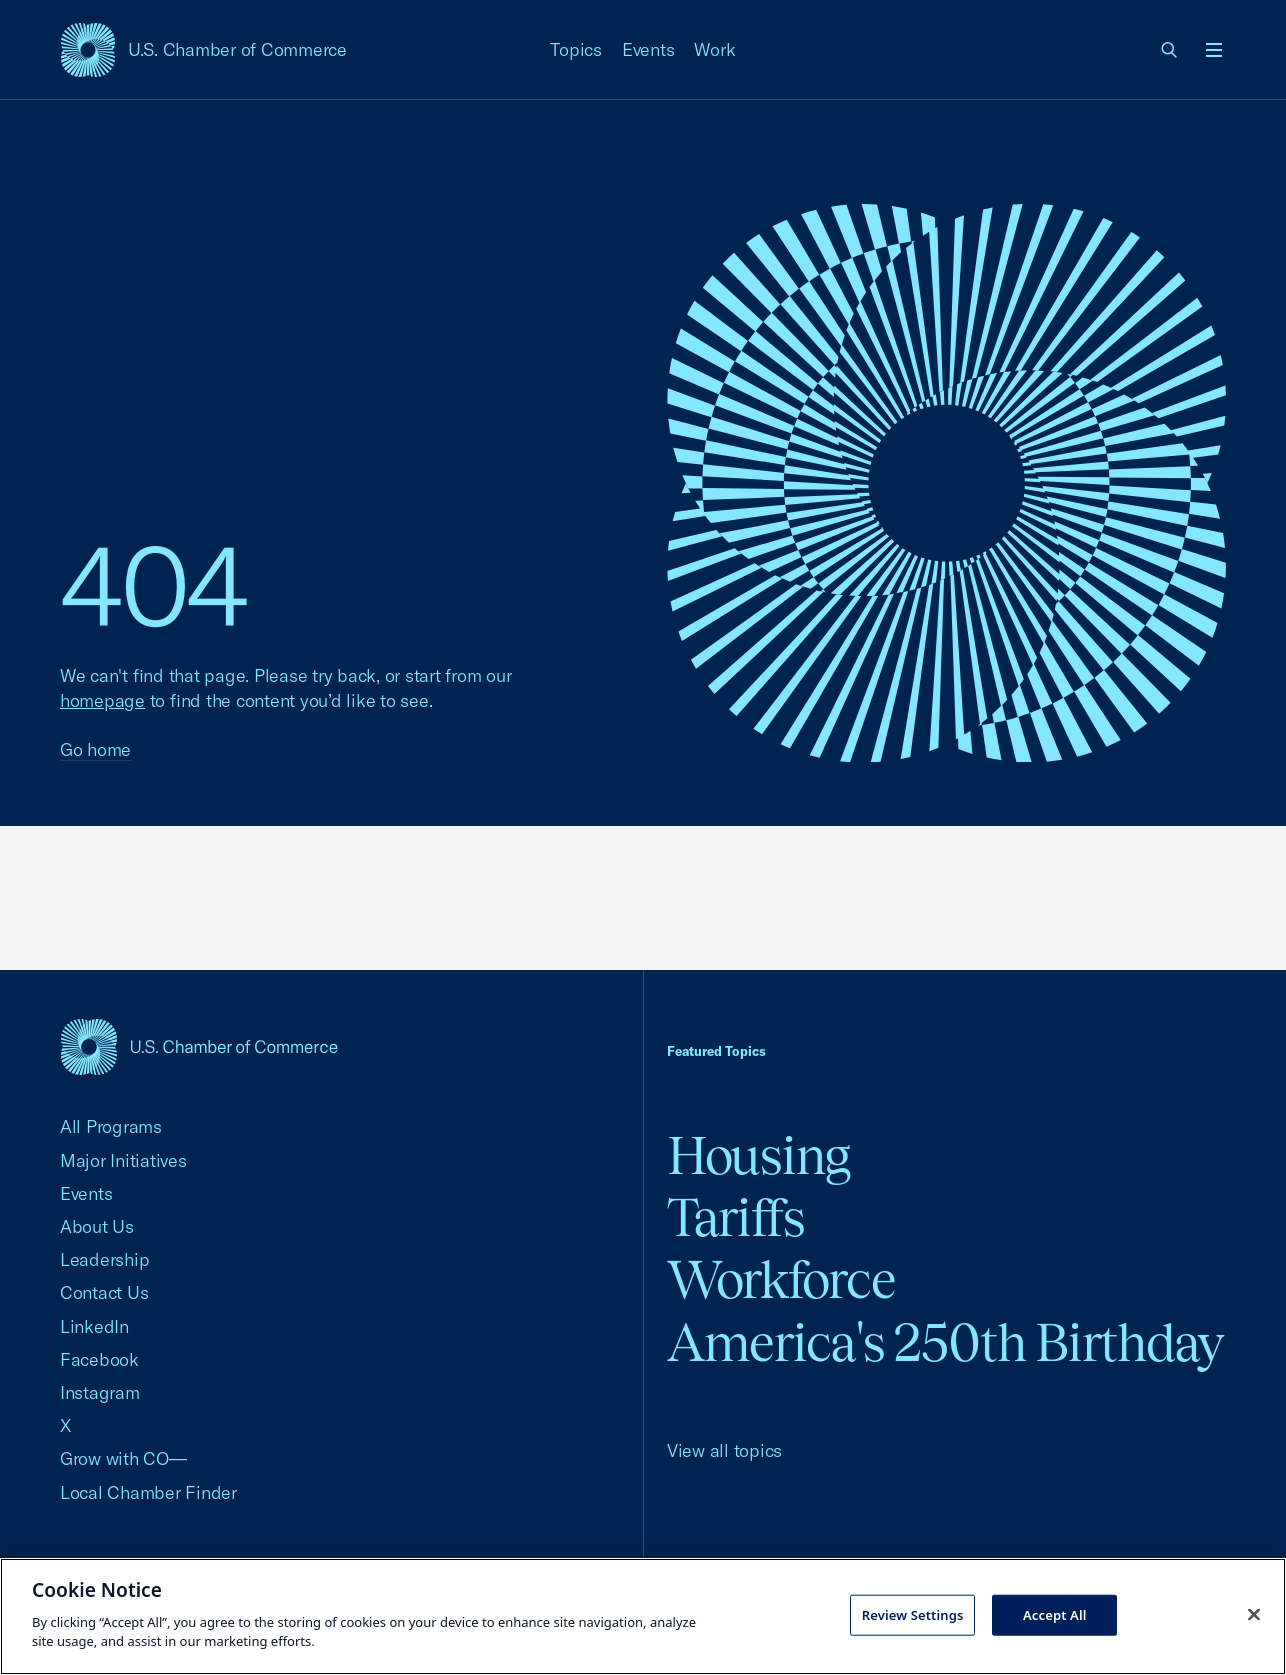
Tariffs (736, 1217)
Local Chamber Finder (148, 1492)
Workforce (781, 1279)
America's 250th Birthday (945, 1342)
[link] (1170, 50)
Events (648, 49)
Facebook (99, 1359)
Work (714, 49)
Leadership (104, 1259)
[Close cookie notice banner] (1254, 1614)
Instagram (100, 1392)
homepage (102, 700)
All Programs (111, 1126)
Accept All (1055, 1614)
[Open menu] (1214, 50)
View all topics (724, 1450)
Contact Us (104, 1292)
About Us (97, 1226)
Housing (758, 1155)
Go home (95, 749)
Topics (576, 49)
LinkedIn (94, 1326)
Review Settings (913, 1614)
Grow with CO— (123, 1458)
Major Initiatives (123, 1160)
